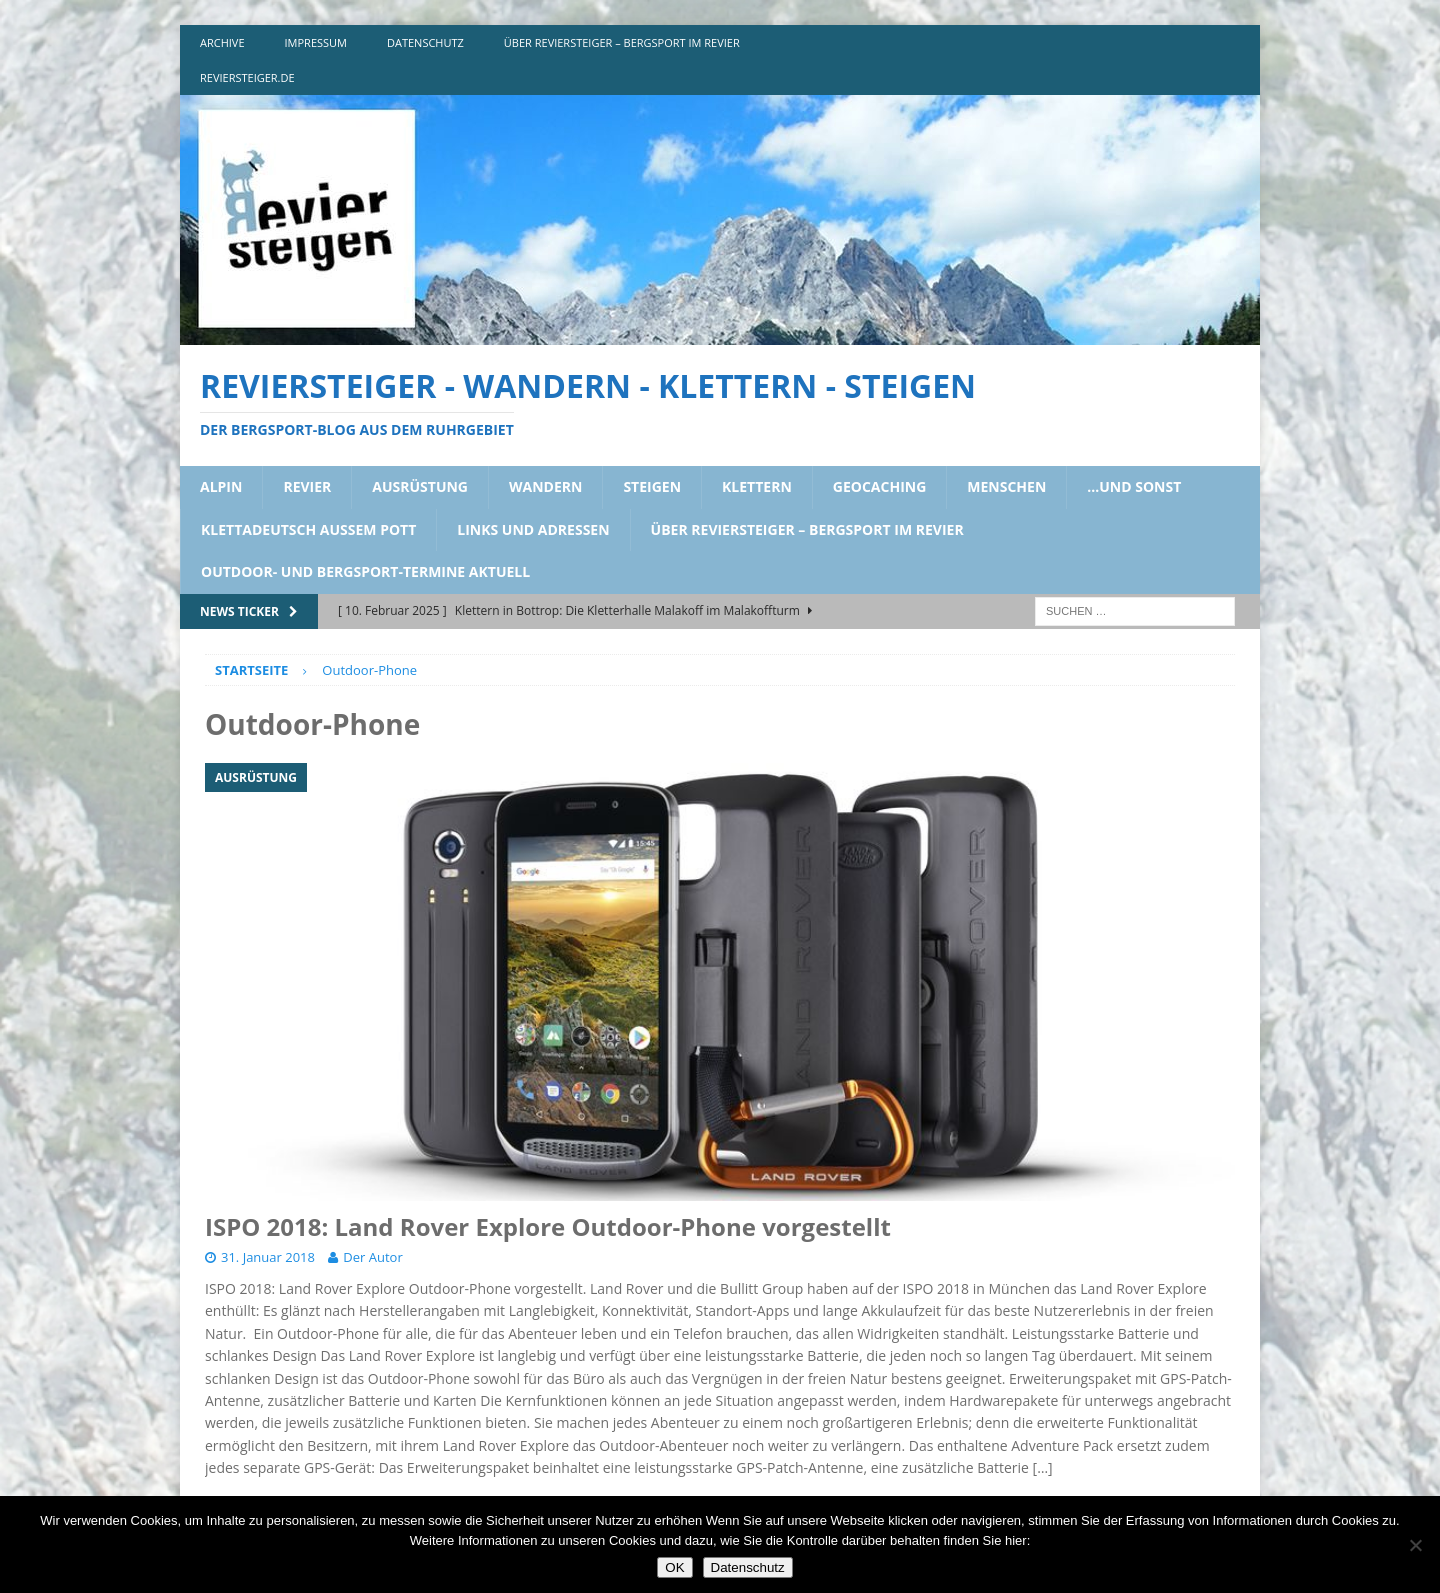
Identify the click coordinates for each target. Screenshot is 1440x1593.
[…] (1043, 1467)
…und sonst (1134, 486)
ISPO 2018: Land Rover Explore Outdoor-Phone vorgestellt (548, 1226)
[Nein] (1415, 1545)
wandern (545, 486)
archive (222, 42)
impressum (316, 42)
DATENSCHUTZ (425, 42)
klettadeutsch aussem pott (308, 529)
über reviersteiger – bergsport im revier (622, 42)
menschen (1006, 486)
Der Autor (372, 1257)
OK (674, 1567)
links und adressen (533, 529)
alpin (221, 486)
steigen (652, 486)
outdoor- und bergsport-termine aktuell (365, 571)
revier (307, 486)
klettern (757, 486)
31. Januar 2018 (268, 1257)
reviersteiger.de (247, 77)
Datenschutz (748, 1567)
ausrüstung (420, 486)
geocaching (880, 486)
